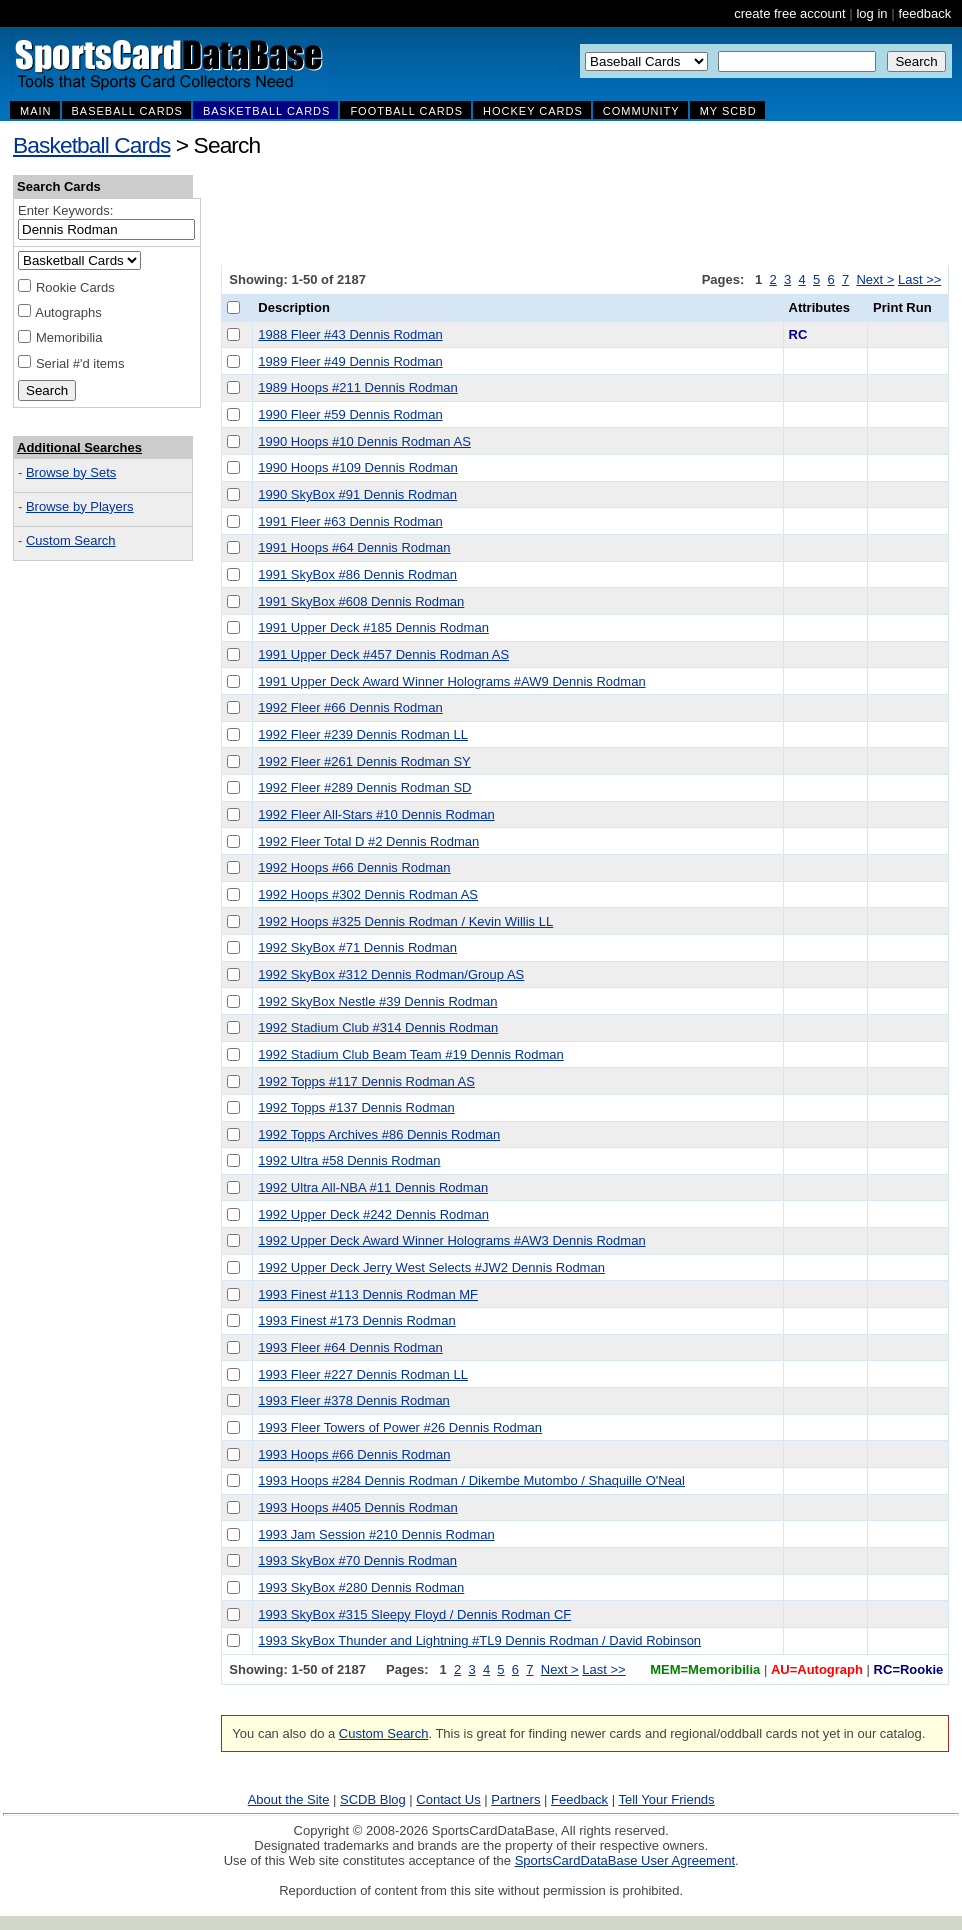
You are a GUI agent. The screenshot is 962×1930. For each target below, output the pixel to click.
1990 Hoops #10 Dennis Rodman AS (364, 441)
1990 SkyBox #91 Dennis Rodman (357, 494)
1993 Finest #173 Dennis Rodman (356, 1320)
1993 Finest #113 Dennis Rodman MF (368, 1294)
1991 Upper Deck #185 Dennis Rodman (373, 627)
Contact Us (448, 1799)
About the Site (289, 1799)
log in (871, 13)
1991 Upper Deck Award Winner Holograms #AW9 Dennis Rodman (451, 681)
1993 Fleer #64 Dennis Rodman (350, 1347)
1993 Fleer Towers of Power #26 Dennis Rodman (400, 1427)
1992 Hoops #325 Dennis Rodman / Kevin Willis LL (405, 921)
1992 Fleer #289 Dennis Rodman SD (364, 787)
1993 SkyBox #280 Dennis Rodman (361, 1587)
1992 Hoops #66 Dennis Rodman (354, 867)
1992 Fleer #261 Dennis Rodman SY (364, 761)
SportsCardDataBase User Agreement (625, 1860)
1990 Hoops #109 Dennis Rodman (357, 467)
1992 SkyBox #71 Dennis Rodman (357, 947)
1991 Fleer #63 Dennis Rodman (350, 521)
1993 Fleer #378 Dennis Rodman (354, 1400)
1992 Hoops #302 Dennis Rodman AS (368, 894)
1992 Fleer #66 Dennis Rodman (350, 707)
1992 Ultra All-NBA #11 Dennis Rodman (373, 1187)
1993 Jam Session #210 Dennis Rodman (376, 1534)
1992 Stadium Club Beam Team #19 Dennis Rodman (410, 1054)
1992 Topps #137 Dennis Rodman (356, 1107)
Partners (515, 1799)
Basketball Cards (91, 145)
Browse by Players (80, 506)
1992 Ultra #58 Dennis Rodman (349, 1160)
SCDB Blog (373, 1799)
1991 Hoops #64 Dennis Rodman (354, 547)
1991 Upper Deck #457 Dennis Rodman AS (383, 654)
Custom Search (71, 540)
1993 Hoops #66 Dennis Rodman (354, 1454)
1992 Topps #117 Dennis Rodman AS (366, 1081)
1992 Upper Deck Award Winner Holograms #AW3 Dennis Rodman (451, 1240)
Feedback (579, 1799)
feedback (924, 13)
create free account (789, 13)
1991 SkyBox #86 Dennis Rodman (357, 574)
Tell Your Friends (666, 1799)
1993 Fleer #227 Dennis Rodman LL (363, 1374)
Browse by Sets (71, 472)
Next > (875, 279)
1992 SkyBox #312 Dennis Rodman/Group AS (391, 974)
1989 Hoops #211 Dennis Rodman (357, 387)
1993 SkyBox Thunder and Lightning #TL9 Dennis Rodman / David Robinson (479, 1640)
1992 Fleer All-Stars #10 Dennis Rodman (376, 814)
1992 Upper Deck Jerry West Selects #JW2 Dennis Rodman (431, 1267)
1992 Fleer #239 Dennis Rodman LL (363, 734)
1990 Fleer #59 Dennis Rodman (350, 414)
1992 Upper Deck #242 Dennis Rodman (373, 1214)
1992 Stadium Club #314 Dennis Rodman (378, 1027)
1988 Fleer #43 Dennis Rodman (350, 334)
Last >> (919, 279)
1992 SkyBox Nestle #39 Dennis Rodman (377, 1001)
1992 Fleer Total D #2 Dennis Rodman (368, 841)
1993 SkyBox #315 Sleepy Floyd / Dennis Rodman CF (414, 1614)
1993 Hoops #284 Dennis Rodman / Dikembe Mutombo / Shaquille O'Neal (471, 1480)
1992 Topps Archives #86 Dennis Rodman (379, 1134)
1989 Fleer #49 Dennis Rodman (350, 361)
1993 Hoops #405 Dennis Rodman (357, 1507)
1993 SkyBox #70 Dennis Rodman (357, 1560)
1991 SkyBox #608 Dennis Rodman (361, 601)
